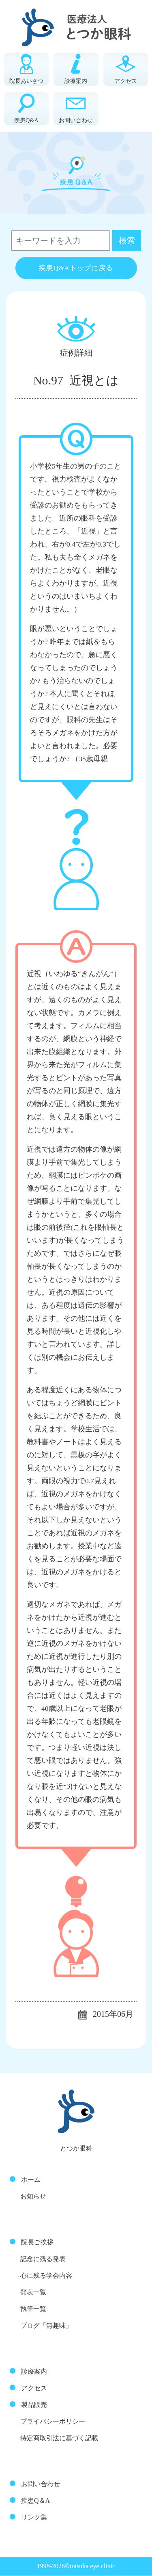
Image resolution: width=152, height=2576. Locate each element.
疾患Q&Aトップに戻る (76, 268)
